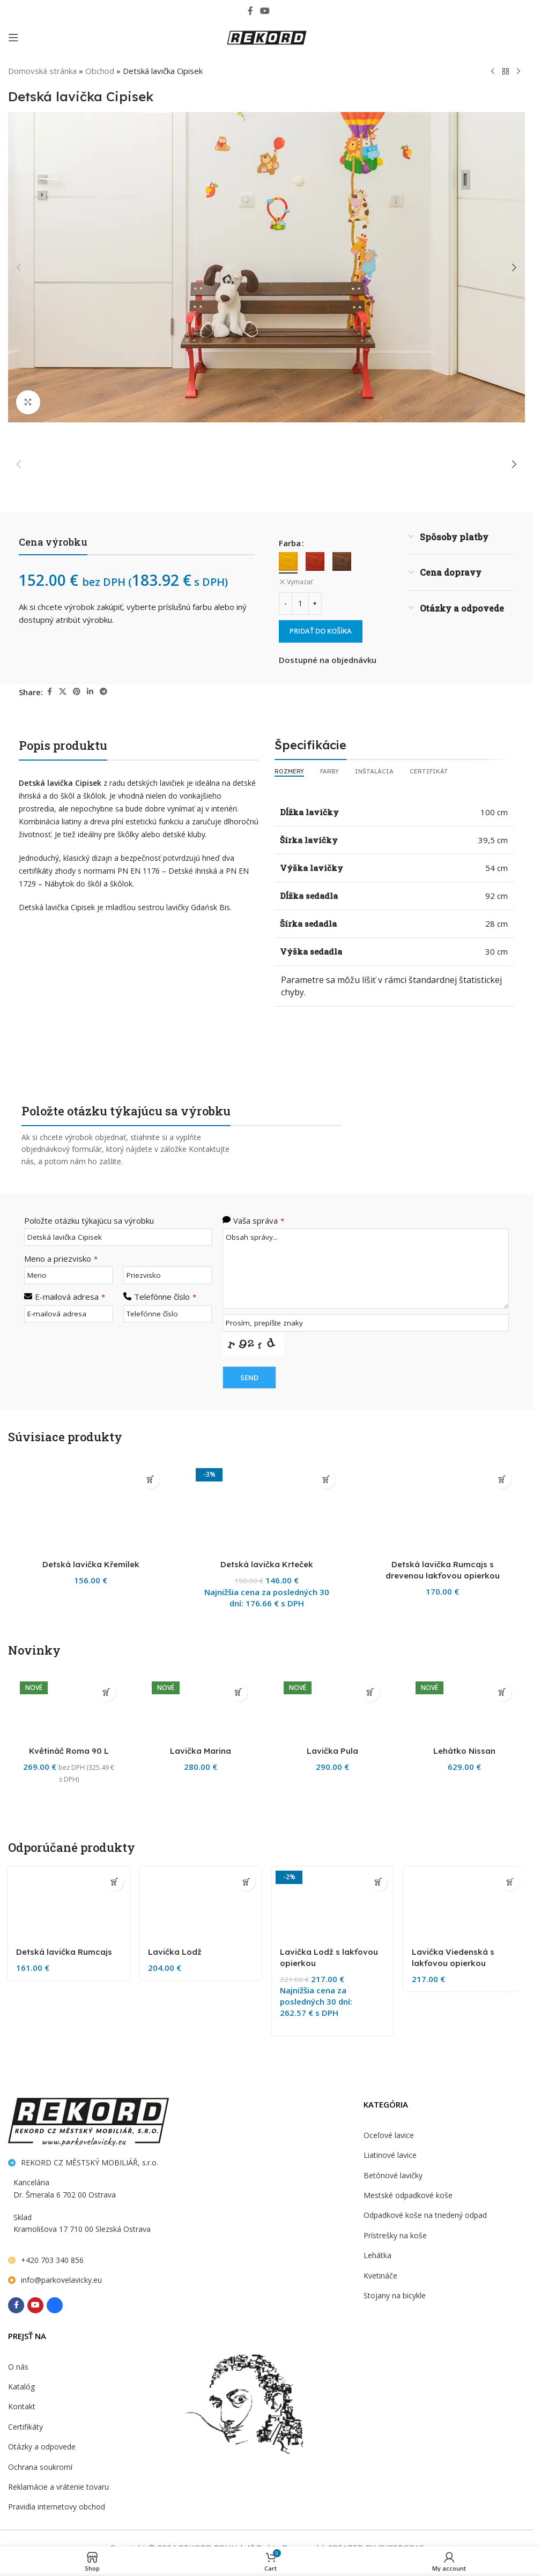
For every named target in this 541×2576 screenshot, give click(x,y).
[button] (18, 267)
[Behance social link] (281, 10)
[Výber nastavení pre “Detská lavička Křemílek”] (150, 1478)
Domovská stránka (41, 70)
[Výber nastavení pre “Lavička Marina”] (238, 2405)
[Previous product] (492, 71)
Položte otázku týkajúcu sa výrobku (87, 1219)
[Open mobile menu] (13, 37)
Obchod (98, 70)
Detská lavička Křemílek (91, 2277)
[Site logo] (266, 36)
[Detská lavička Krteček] (266, 1865)
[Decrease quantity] (285, 602)
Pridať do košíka (323, 630)
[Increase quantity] (315, 602)
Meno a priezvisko (59, 1256)
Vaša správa (258, 1219)
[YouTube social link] (265, 10)
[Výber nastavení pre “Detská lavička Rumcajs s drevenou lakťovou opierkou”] (502, 1478)
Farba (290, 541)
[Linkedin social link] (91, 690)
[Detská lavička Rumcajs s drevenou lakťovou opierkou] (442, 1865)
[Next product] (518, 71)
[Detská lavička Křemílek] (90, 1865)
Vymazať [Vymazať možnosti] (299, 581)
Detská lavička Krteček (266, 2277)
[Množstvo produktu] (300, 602)
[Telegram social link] (105, 690)
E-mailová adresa (69, 1294)
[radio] (288, 560)
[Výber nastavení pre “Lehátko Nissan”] (502, 2405)
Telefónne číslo (163, 1294)
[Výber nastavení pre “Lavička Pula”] (370, 2405)
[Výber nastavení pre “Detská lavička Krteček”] (326, 1478)
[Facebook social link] (250, 10)
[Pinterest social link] (78, 690)
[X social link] (64, 690)
